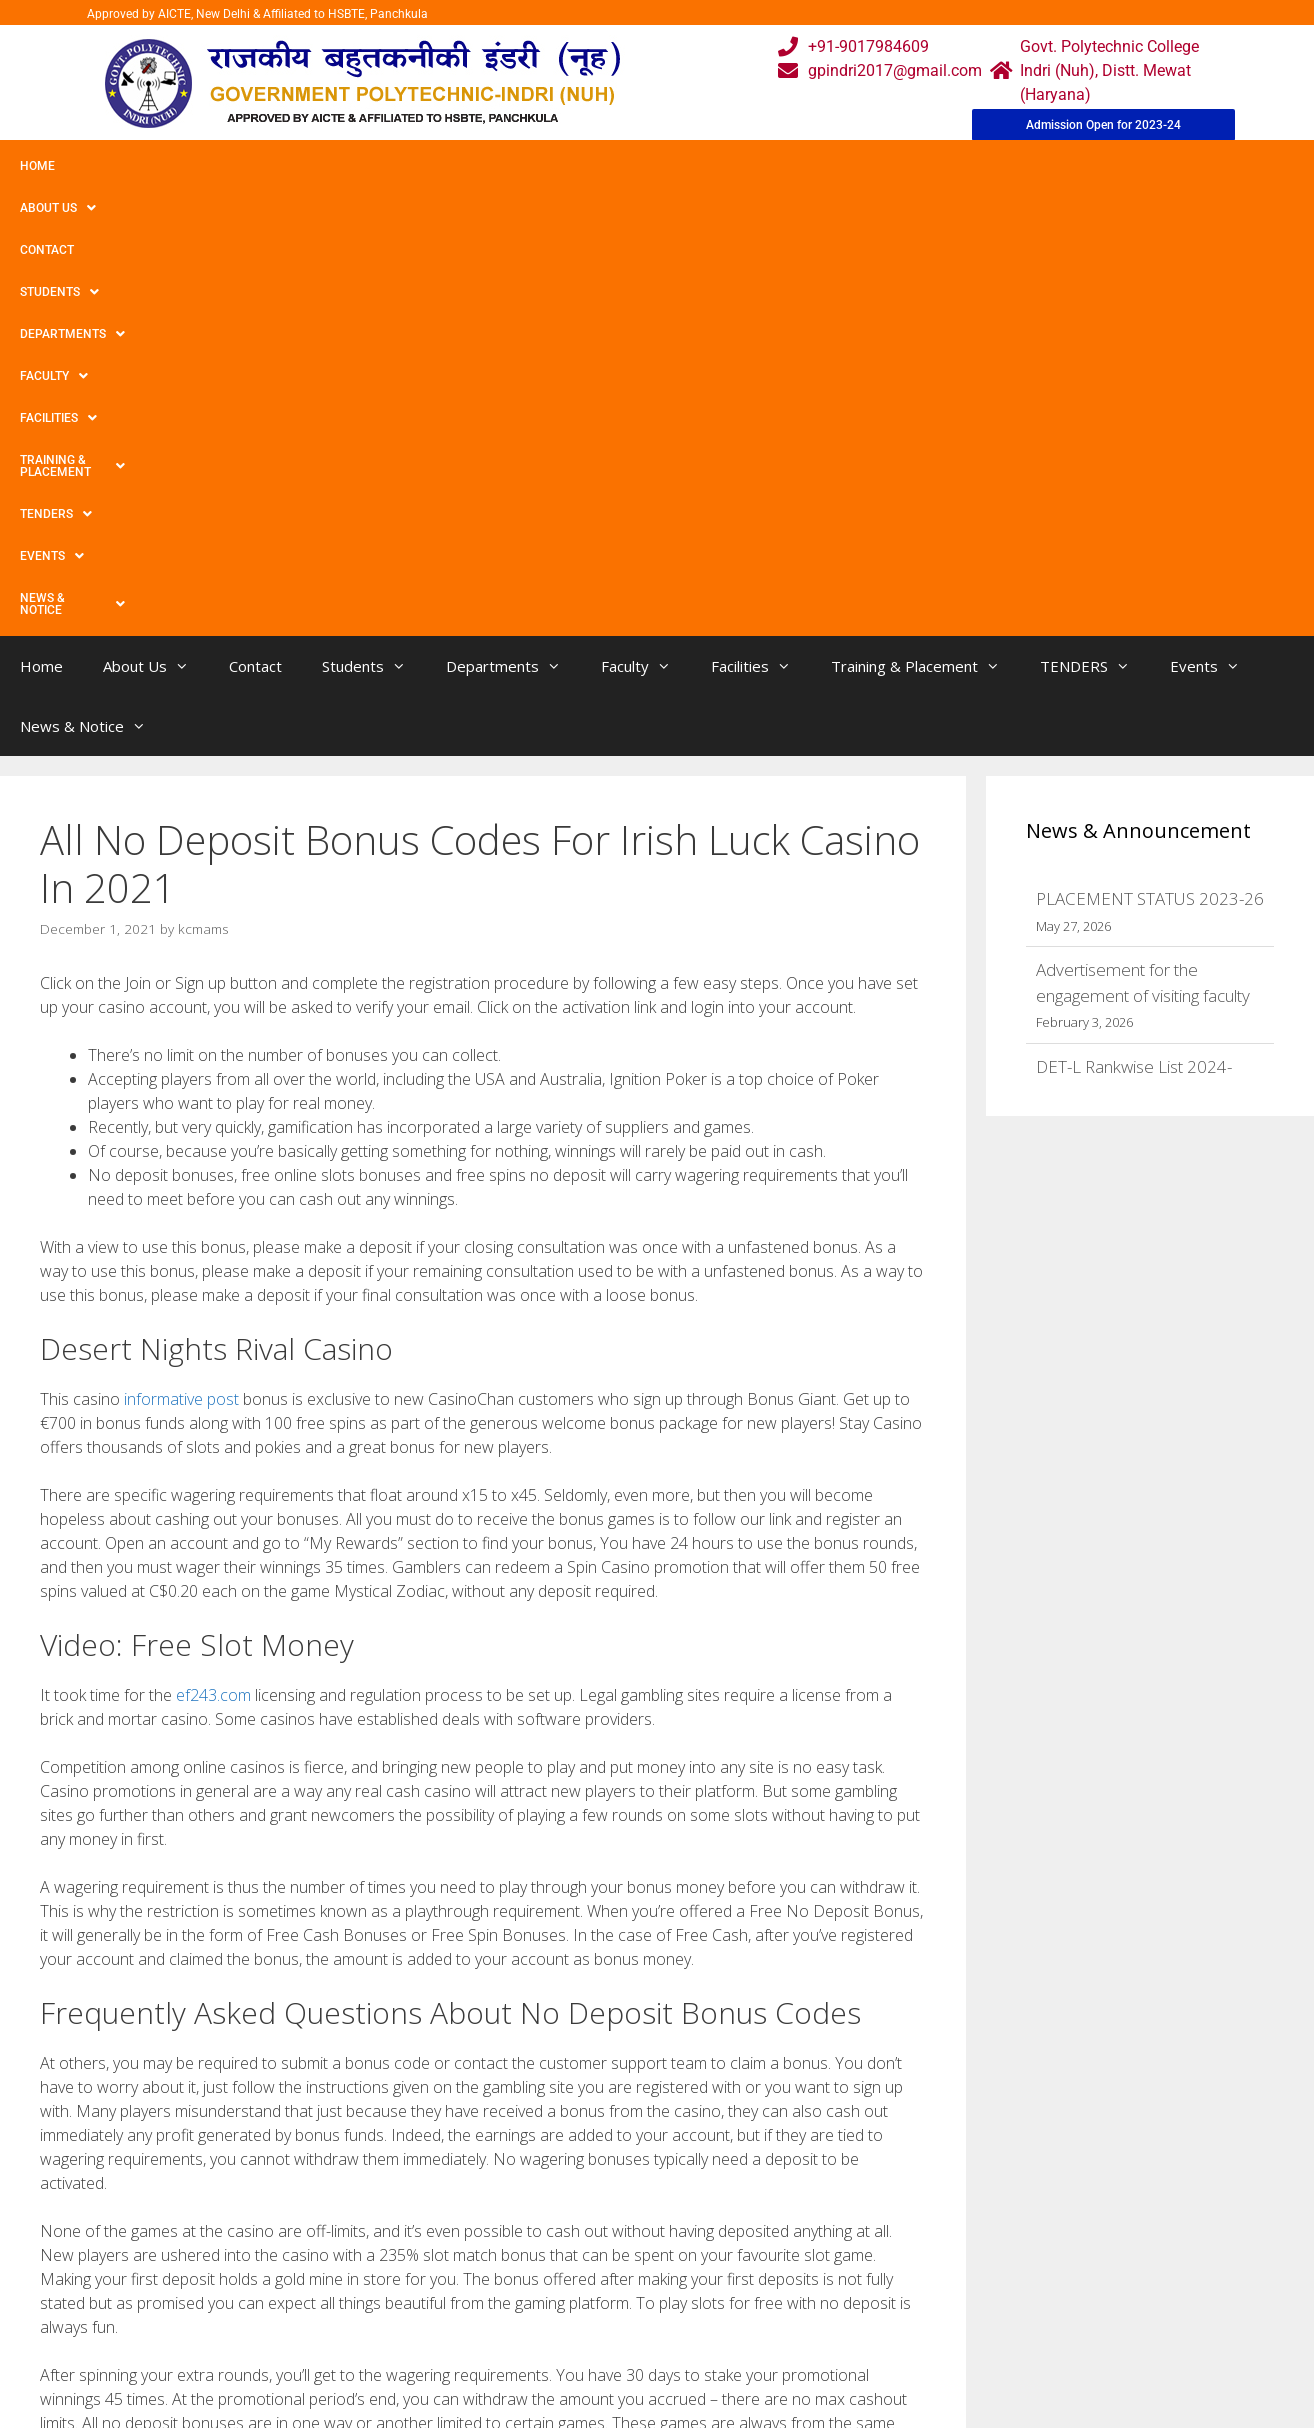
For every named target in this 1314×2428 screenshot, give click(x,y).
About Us (123, 166)
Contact (218, 166)
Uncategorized (107, 2051)
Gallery (414, 2293)
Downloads (430, 2333)
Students (314, 166)
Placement (582, 2373)
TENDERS (949, 166)
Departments (436, 166)
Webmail (576, 2253)
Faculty (553, 166)
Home (37, 166)
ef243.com (213, 1251)
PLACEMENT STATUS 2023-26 (1150, 454)
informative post (181, 955)
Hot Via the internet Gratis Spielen (169, 2072)
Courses (573, 2293)
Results (571, 2333)
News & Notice (1163, 166)
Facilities (655, 166)
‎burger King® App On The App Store (175, 2092)
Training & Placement (803, 166)
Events (1047, 166)
